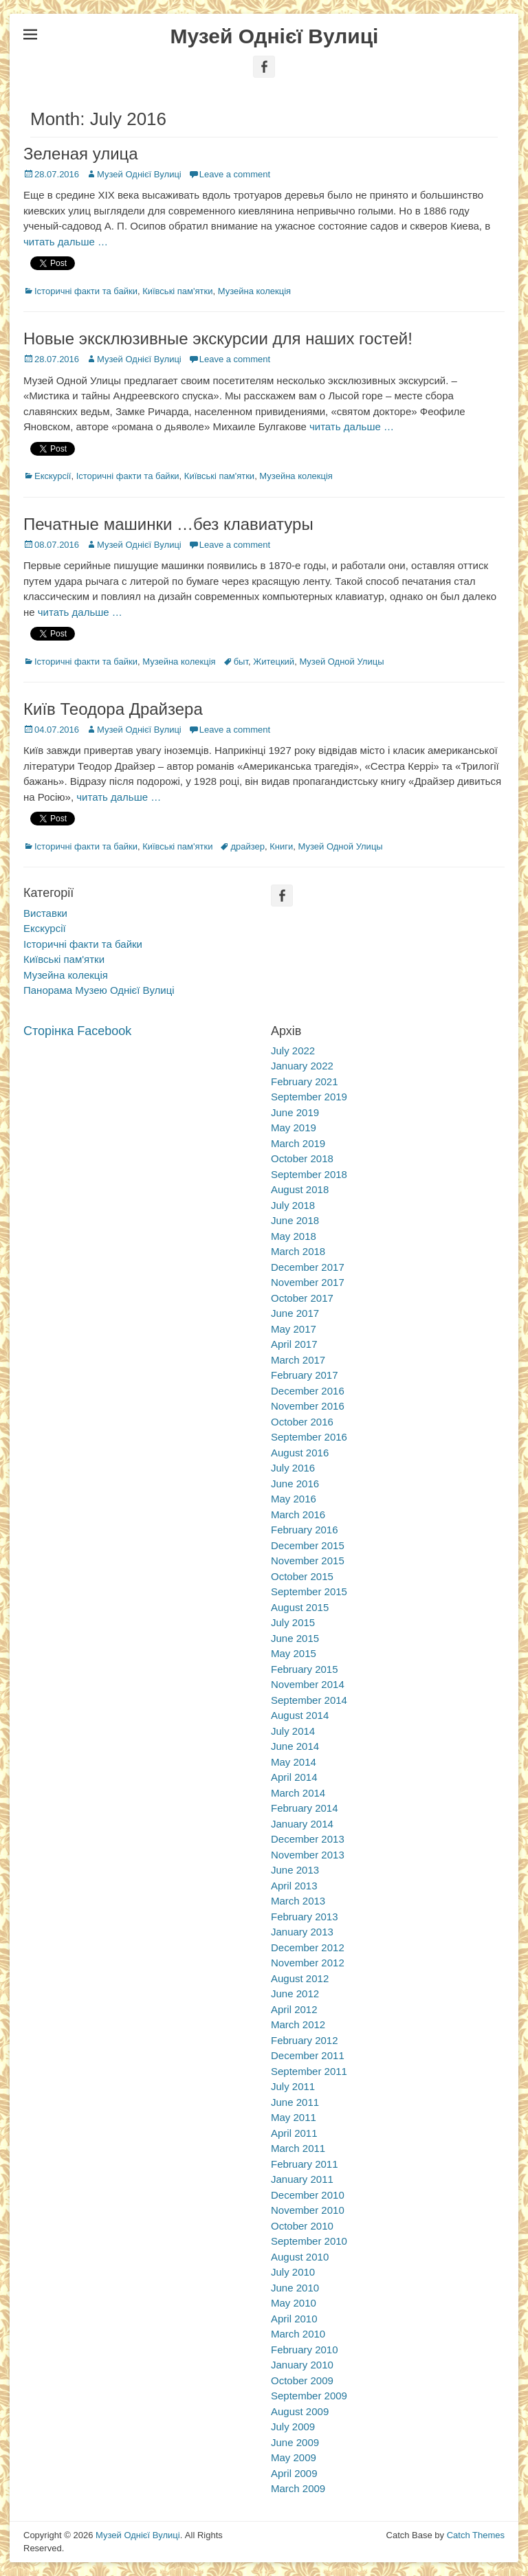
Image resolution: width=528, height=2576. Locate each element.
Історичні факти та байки (86, 291)
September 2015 (309, 1591)
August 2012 (300, 1978)
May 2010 (293, 2303)
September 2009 (309, 2395)
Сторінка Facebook (77, 1031)
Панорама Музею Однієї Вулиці (99, 990)
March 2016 (298, 1514)
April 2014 (294, 1777)
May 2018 (293, 1236)
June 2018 (295, 1220)
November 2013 (307, 1855)
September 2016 (309, 1437)
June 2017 (295, 1313)
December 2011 (307, 2055)
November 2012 (307, 1962)
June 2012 (295, 1993)
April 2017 (294, 1344)
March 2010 (298, 2334)
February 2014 (304, 1808)
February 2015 (304, 1669)
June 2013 (295, 1870)
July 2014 (293, 1731)
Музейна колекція (254, 291)
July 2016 (293, 1468)
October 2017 (302, 1298)
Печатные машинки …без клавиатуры (168, 524)
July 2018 (293, 1205)
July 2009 (293, 2426)
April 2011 (294, 2133)
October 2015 (302, 1576)
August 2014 (300, 1715)
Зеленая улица (80, 153)
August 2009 (300, 2411)
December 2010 (307, 2195)
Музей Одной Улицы (341, 661)
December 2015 (307, 1545)
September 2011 (309, 2071)
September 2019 (309, 1096)
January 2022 (302, 1066)
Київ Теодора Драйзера (113, 709)
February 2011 (304, 2164)
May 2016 (293, 1498)
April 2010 (294, 2318)
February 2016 (304, 1529)
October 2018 (302, 1158)
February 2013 (304, 1916)
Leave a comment (234, 174)
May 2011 (293, 2117)
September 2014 (309, 1700)
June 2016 (295, 1483)
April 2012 (294, 2009)
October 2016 (302, 1422)
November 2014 (307, 1684)
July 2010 (293, 2272)
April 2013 (294, 1885)
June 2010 (295, 2288)
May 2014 (293, 1762)
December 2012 (307, 1947)
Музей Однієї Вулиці (274, 36)
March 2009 (298, 2488)
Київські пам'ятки (177, 291)
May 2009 (293, 2457)
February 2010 (304, 2349)
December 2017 (307, 1267)
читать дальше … (65, 241)
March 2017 (298, 1360)
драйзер (247, 846)
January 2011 (302, 2179)
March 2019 (298, 1143)
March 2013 (298, 1901)
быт (241, 661)
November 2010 (307, 2210)
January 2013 (302, 1931)
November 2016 (307, 1406)
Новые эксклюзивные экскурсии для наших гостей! (217, 338)
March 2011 (298, 2148)
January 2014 (302, 1824)
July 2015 (293, 1622)
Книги (281, 846)
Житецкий (273, 661)
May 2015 (293, 1653)
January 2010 (302, 2364)
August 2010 (300, 2257)
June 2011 (295, 2102)
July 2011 (293, 2086)
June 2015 (295, 1638)
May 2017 (293, 1329)
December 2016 (307, 1391)
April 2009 (294, 2473)
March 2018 (298, 1251)
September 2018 (309, 1174)
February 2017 (304, 1375)
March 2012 (298, 2024)
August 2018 (300, 1189)
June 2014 (295, 1746)
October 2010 (302, 2226)
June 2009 (295, 2442)
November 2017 (307, 1282)
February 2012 (304, 2040)
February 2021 (304, 1081)
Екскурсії (52, 476)
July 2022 (293, 1050)
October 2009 (302, 2380)
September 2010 (309, 2241)
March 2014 (298, 1793)
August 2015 (300, 1607)
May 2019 (293, 1127)
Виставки (45, 913)
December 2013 (307, 1839)
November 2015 (307, 1560)
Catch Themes (476, 2535)
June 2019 (295, 1112)
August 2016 (300, 1452)
